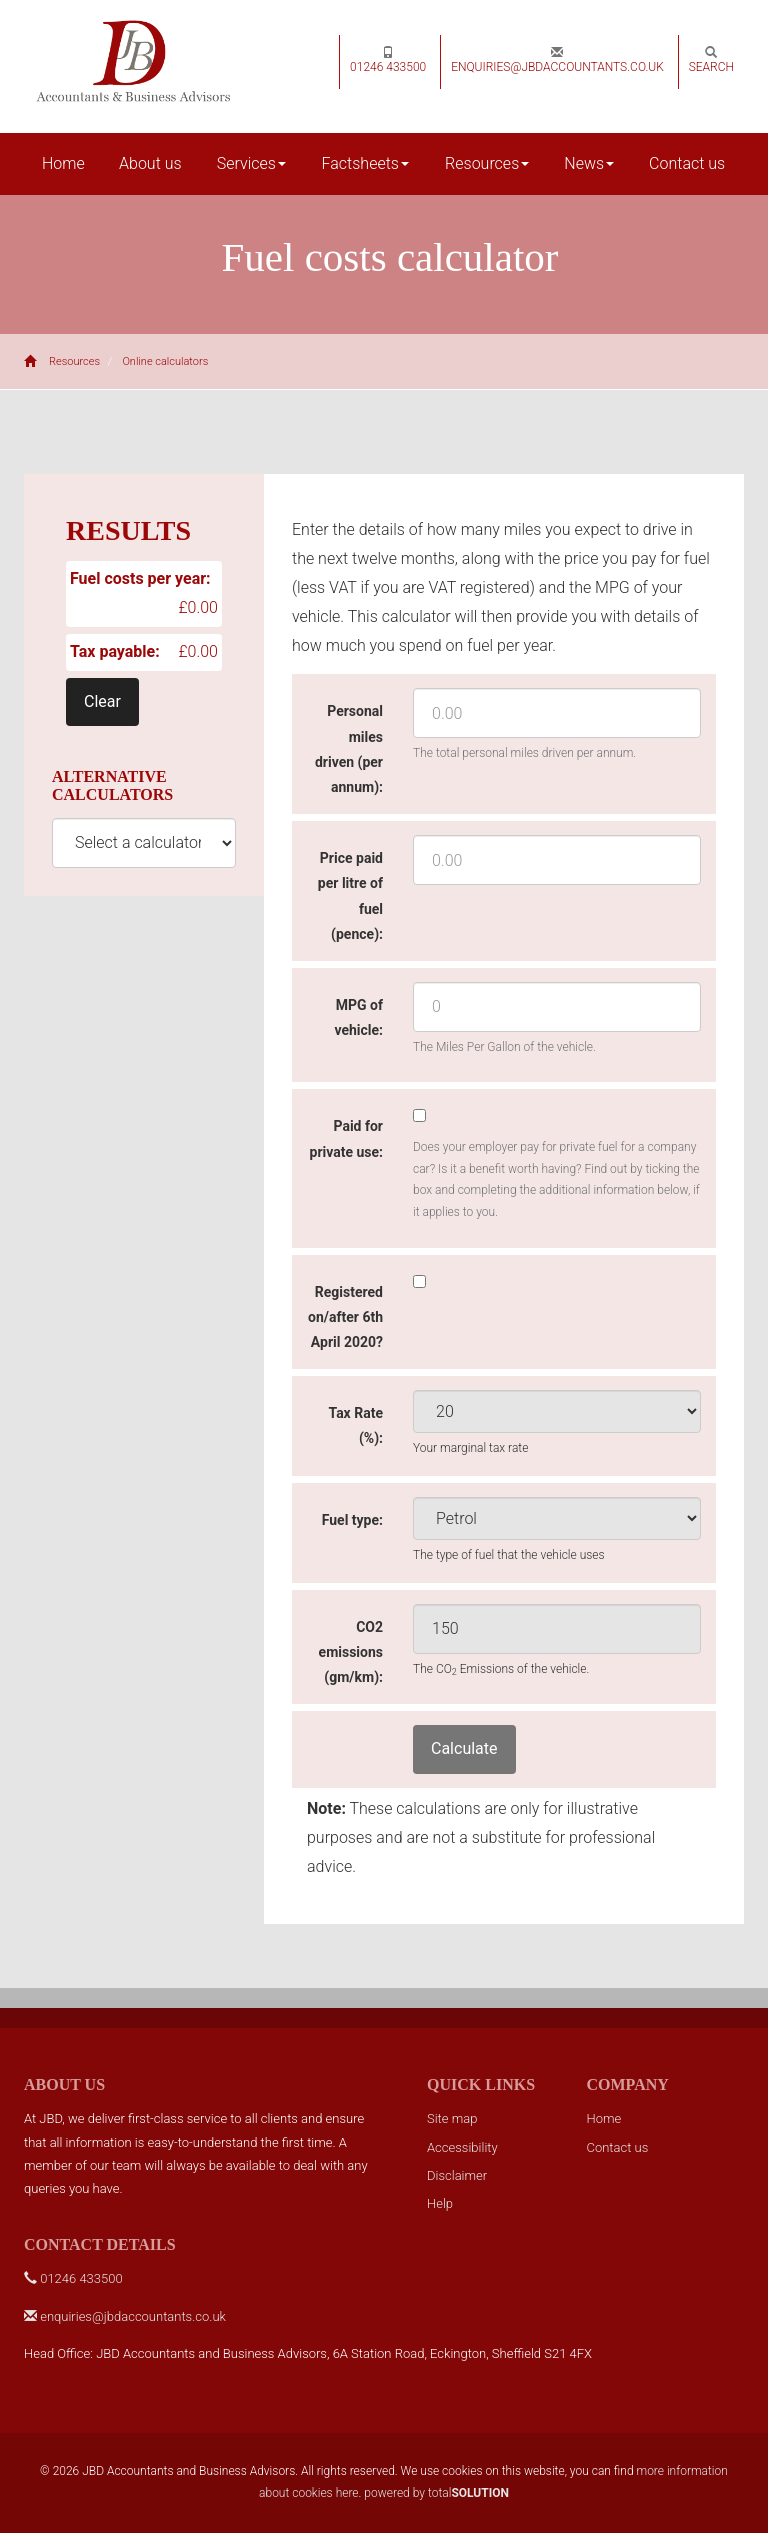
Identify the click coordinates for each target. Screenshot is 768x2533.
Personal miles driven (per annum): (349, 749)
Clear (102, 701)
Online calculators (165, 361)
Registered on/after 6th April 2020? (345, 1317)
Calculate (464, 1748)
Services (251, 163)
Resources (487, 163)
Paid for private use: (347, 1138)
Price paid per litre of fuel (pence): (350, 896)
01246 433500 (388, 60)
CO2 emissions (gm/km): (351, 1652)
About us (150, 163)
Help (440, 2203)
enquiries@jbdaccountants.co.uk (557, 60)
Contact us (687, 163)
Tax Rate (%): (355, 1425)
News (589, 163)
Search (711, 60)
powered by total (436, 2493)
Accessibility (462, 2147)
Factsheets (365, 163)
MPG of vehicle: (358, 1017)
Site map (452, 2118)
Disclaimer (457, 2175)
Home (63, 163)
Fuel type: (352, 1520)
